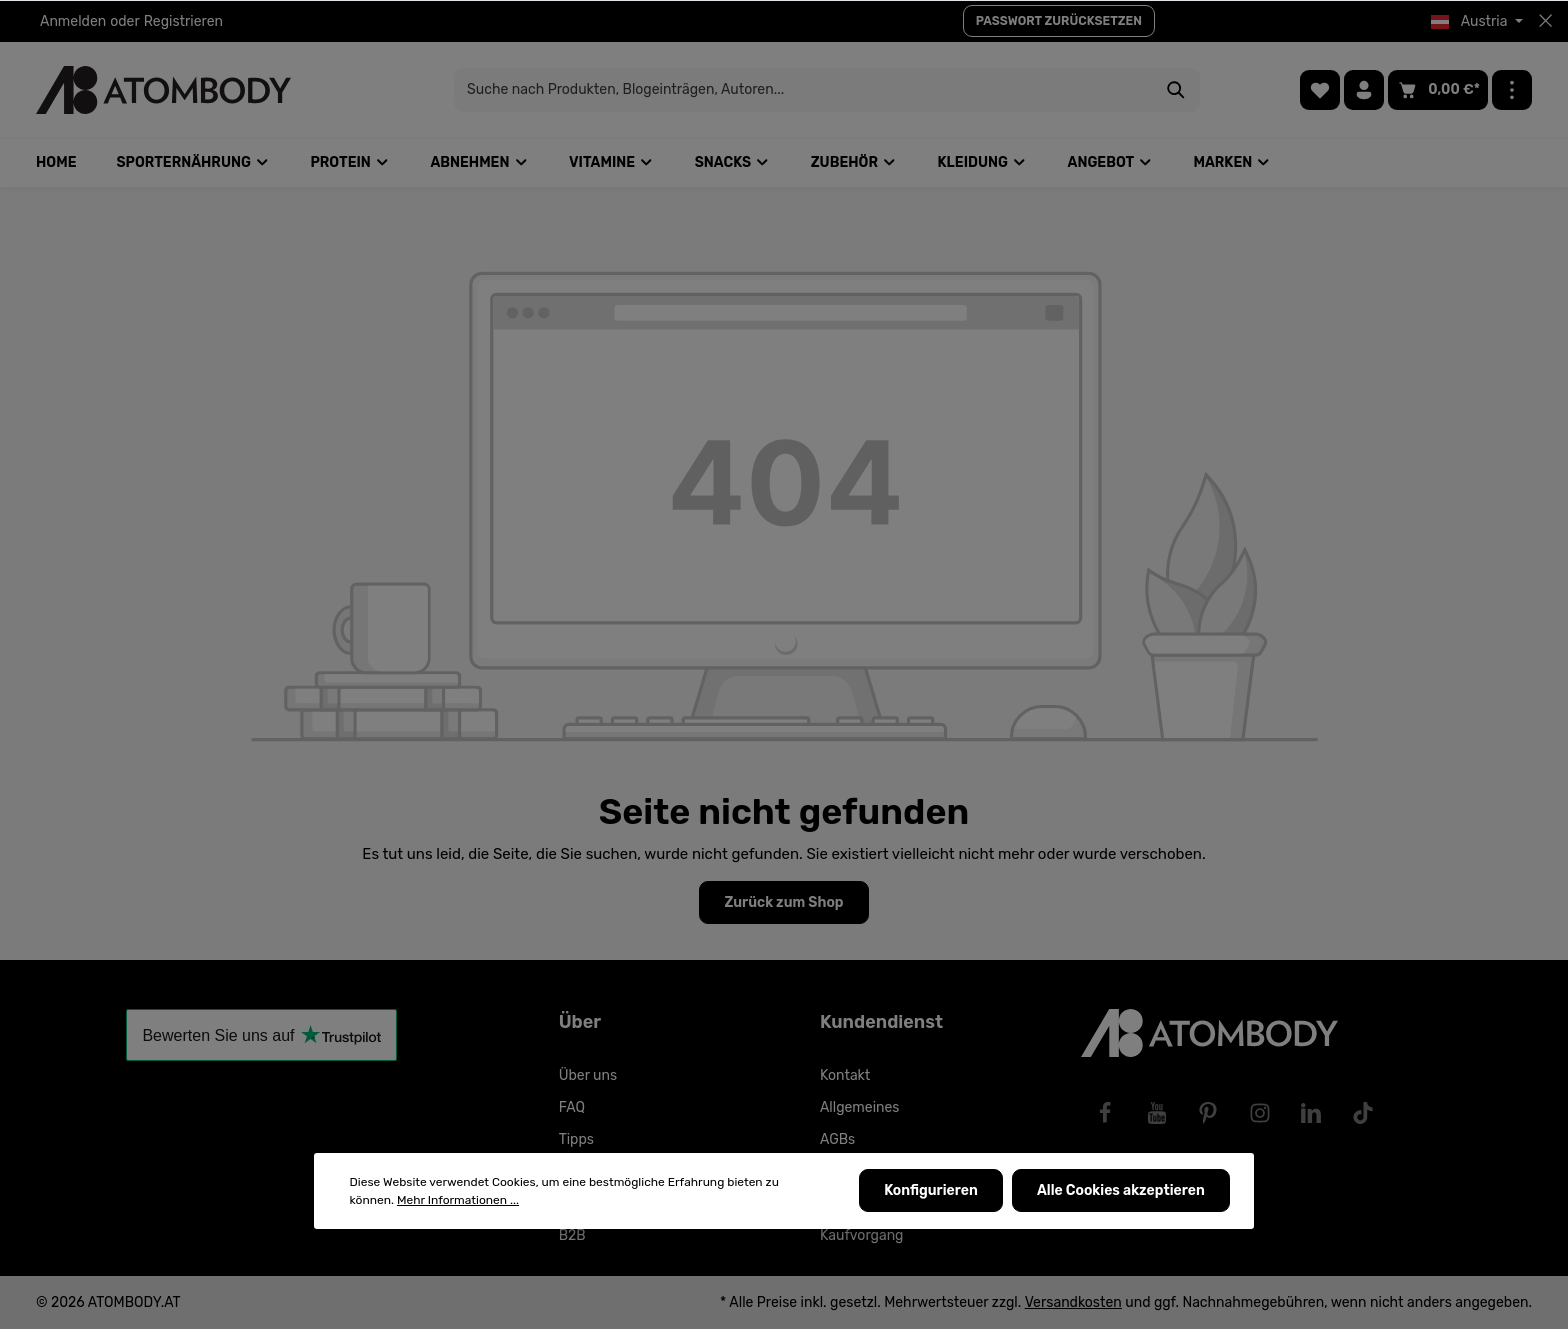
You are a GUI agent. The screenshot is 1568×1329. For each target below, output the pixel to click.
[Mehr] (1512, 90)
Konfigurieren (933, 1191)
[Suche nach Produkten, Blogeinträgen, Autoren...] (761, 90)
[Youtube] (1157, 1113)
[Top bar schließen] (1545, 21)
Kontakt (845, 1075)
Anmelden (73, 21)
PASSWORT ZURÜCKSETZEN (1059, 21)
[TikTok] (1363, 1113)
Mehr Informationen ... (458, 1201)
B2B (572, 1235)
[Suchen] (1133, 90)
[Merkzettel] (1320, 90)
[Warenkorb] (1438, 90)
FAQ (572, 1107)
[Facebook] (1105, 1113)
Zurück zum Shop (783, 902)
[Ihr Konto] (1364, 90)
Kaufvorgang (862, 1235)
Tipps (576, 1139)
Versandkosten (1073, 1302)
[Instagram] (1260, 1113)
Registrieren (183, 21)
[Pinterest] (1208, 1113)
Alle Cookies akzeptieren (1122, 1191)
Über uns (588, 1075)
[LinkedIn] (1311, 1113)
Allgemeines (860, 1107)
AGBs (837, 1139)
